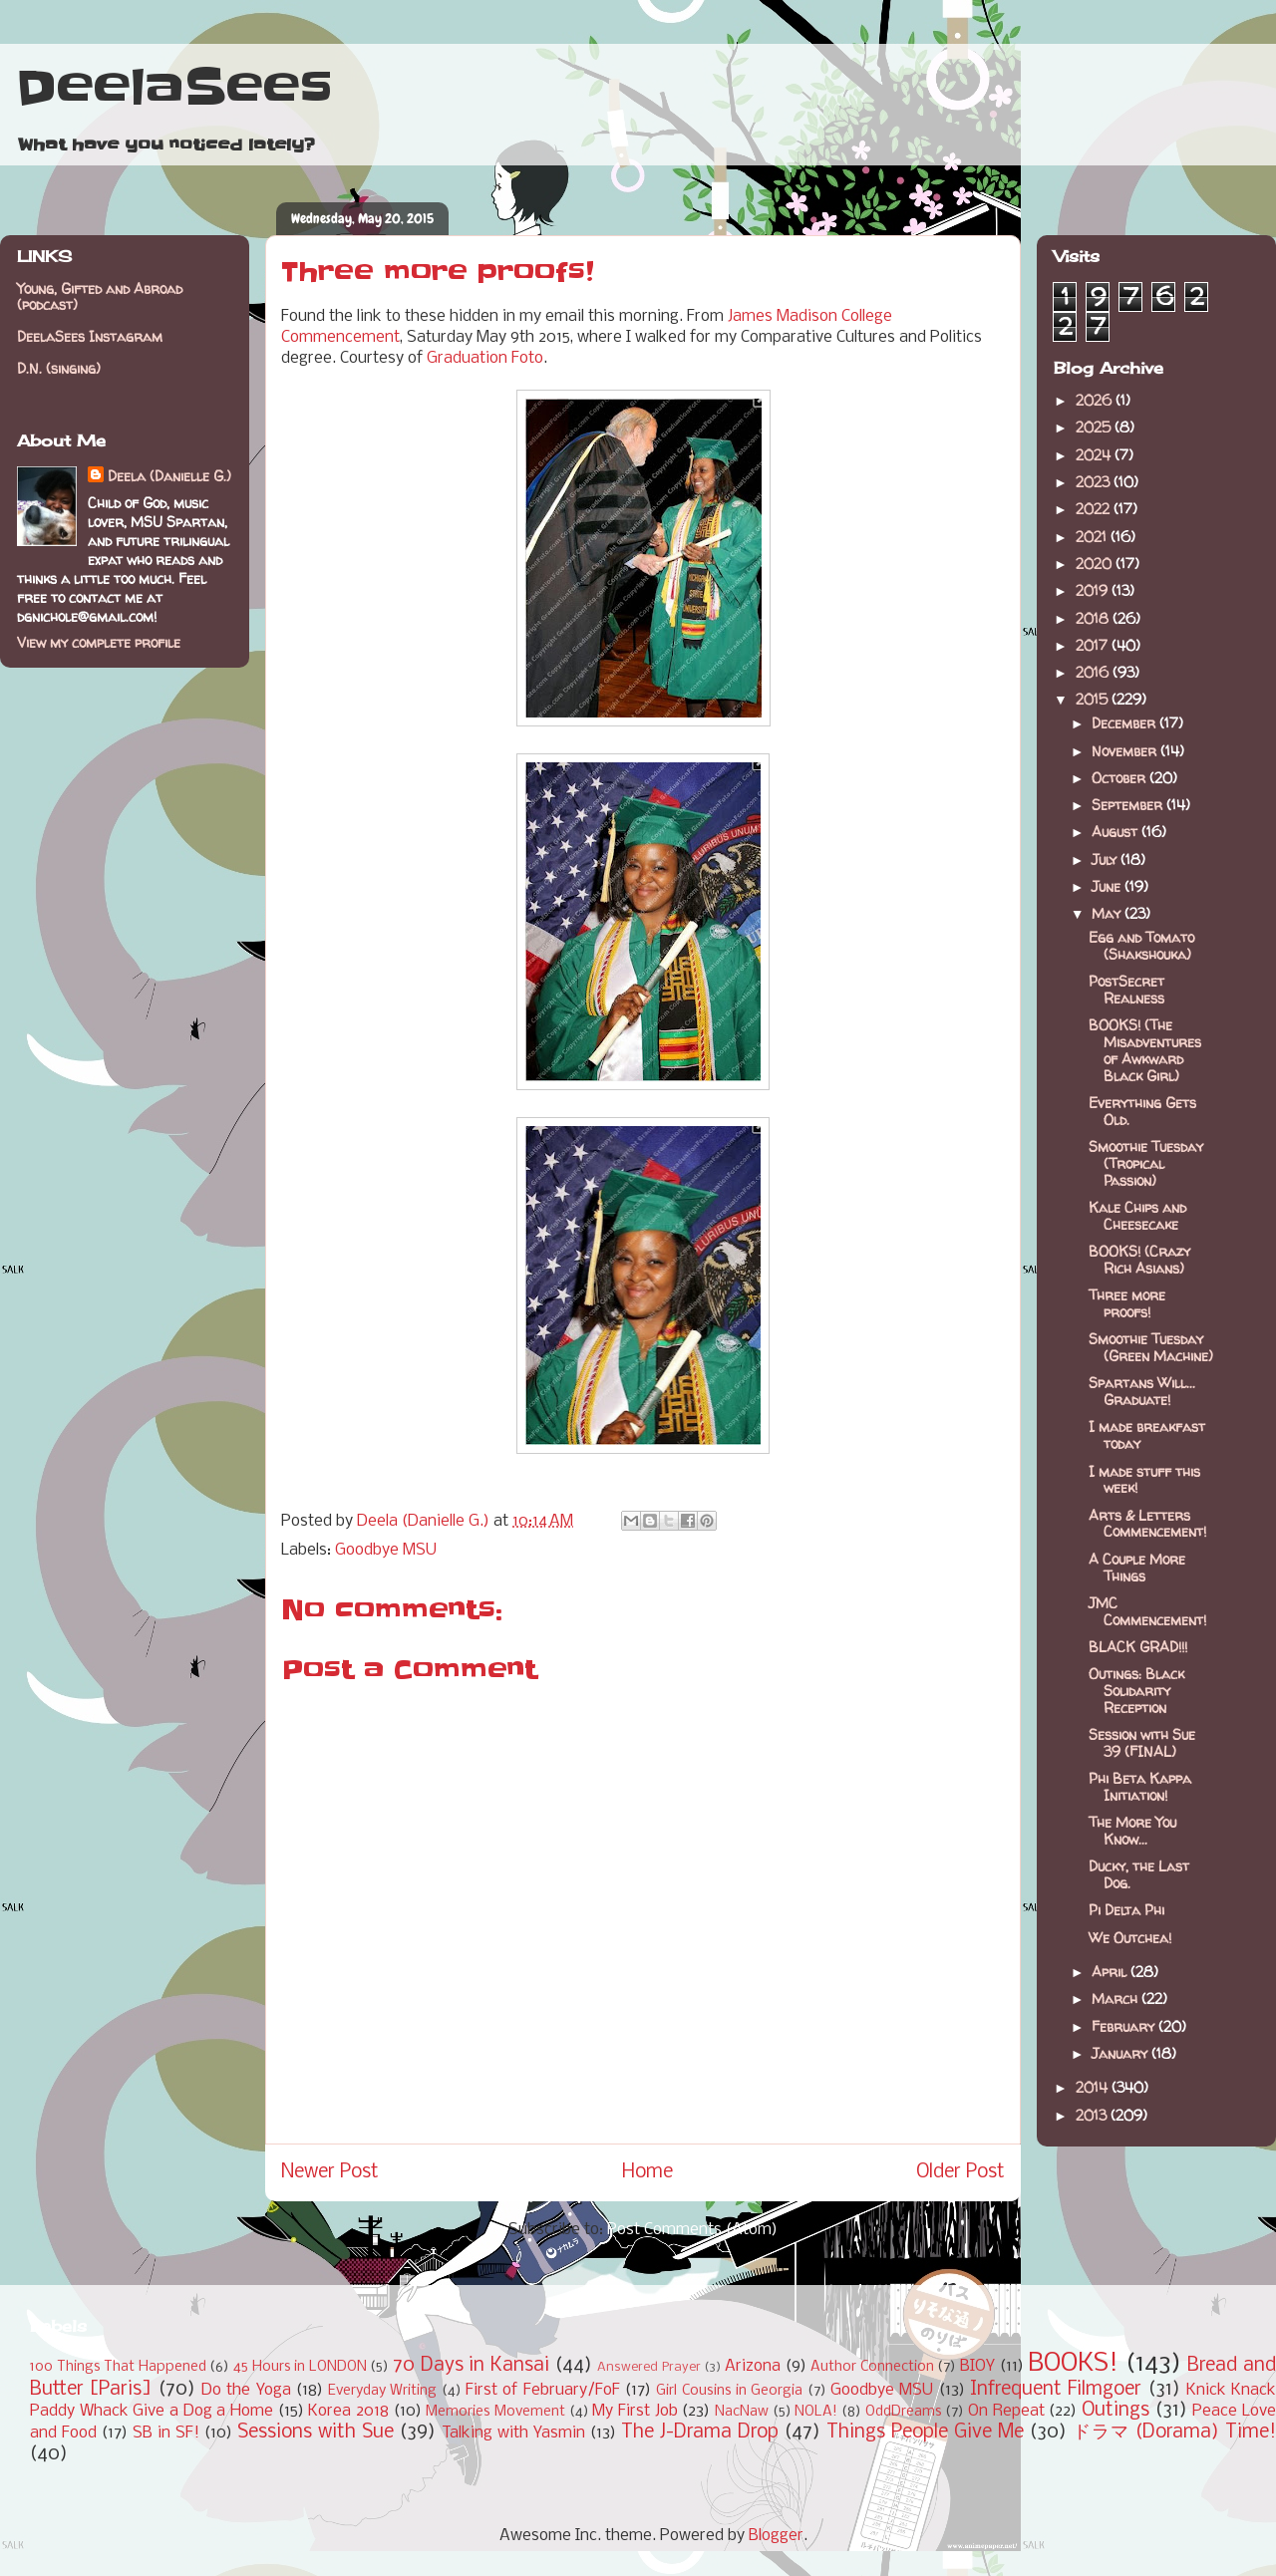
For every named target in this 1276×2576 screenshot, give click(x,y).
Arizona (753, 2366)
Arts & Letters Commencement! (1147, 1524)
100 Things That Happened (118, 2367)
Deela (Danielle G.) (169, 475)
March (1116, 1998)
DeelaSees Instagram (89, 336)
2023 (1095, 481)
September (1129, 804)
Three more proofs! (1127, 1303)
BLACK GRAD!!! (1138, 1646)
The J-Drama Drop (700, 2432)
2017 (1094, 645)
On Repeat (1006, 2411)
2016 (1094, 672)
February (1125, 2026)
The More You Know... (1132, 1831)
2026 (1096, 400)
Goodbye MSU (386, 1550)
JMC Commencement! (1147, 1611)
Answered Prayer (649, 2367)
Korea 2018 (348, 2411)
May (1108, 913)
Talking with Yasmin (513, 2433)
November (1126, 750)
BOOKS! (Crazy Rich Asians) (1139, 1260)
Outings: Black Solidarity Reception (1136, 1690)
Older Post (960, 2172)
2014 (1094, 2087)
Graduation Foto (485, 358)
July (1106, 859)
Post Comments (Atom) (692, 2229)
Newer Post (330, 2172)
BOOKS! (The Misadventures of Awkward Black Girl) (1145, 1049)
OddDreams (903, 2412)
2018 (1094, 618)
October (1120, 777)
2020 (1096, 563)
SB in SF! (166, 2433)
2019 (1094, 590)
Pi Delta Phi (1126, 1909)
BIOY (977, 2366)
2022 (1095, 508)
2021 (1093, 536)
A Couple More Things (1137, 1567)
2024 (1095, 454)
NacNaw (742, 2412)
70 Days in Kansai (471, 2366)
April (1111, 1971)
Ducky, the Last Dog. (1139, 1874)
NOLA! (816, 2412)
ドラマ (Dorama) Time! (1174, 2432)
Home (647, 2172)
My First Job (634, 2411)
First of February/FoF (543, 2390)
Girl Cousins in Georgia (729, 2391)
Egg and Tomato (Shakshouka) (1141, 946)
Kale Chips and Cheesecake (1137, 1216)
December (1125, 723)
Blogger (776, 2535)
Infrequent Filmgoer (1055, 2390)
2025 (1095, 427)
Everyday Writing (382, 2391)
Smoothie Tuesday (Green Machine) (1151, 1347)
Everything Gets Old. (1142, 1111)
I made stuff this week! (1144, 1480)
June (1108, 886)
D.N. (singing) (59, 368)
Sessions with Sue (315, 2432)
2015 (1094, 699)
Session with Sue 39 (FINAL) (1142, 1743)
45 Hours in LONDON (300, 2367)
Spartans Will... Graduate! (1142, 1391)
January (1121, 2053)
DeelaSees (174, 88)
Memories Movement (495, 2412)
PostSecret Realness (1126, 989)
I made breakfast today (1147, 1435)
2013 (1093, 2115)
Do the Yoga (246, 2390)
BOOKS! (1073, 2364)
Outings (1115, 2411)
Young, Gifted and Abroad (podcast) (99, 297)
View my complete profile (98, 642)
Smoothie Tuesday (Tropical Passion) (1146, 1163)
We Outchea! (1130, 1937)
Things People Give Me (925, 2432)
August (1116, 831)
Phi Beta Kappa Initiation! (1140, 1787)
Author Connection (872, 2367)
